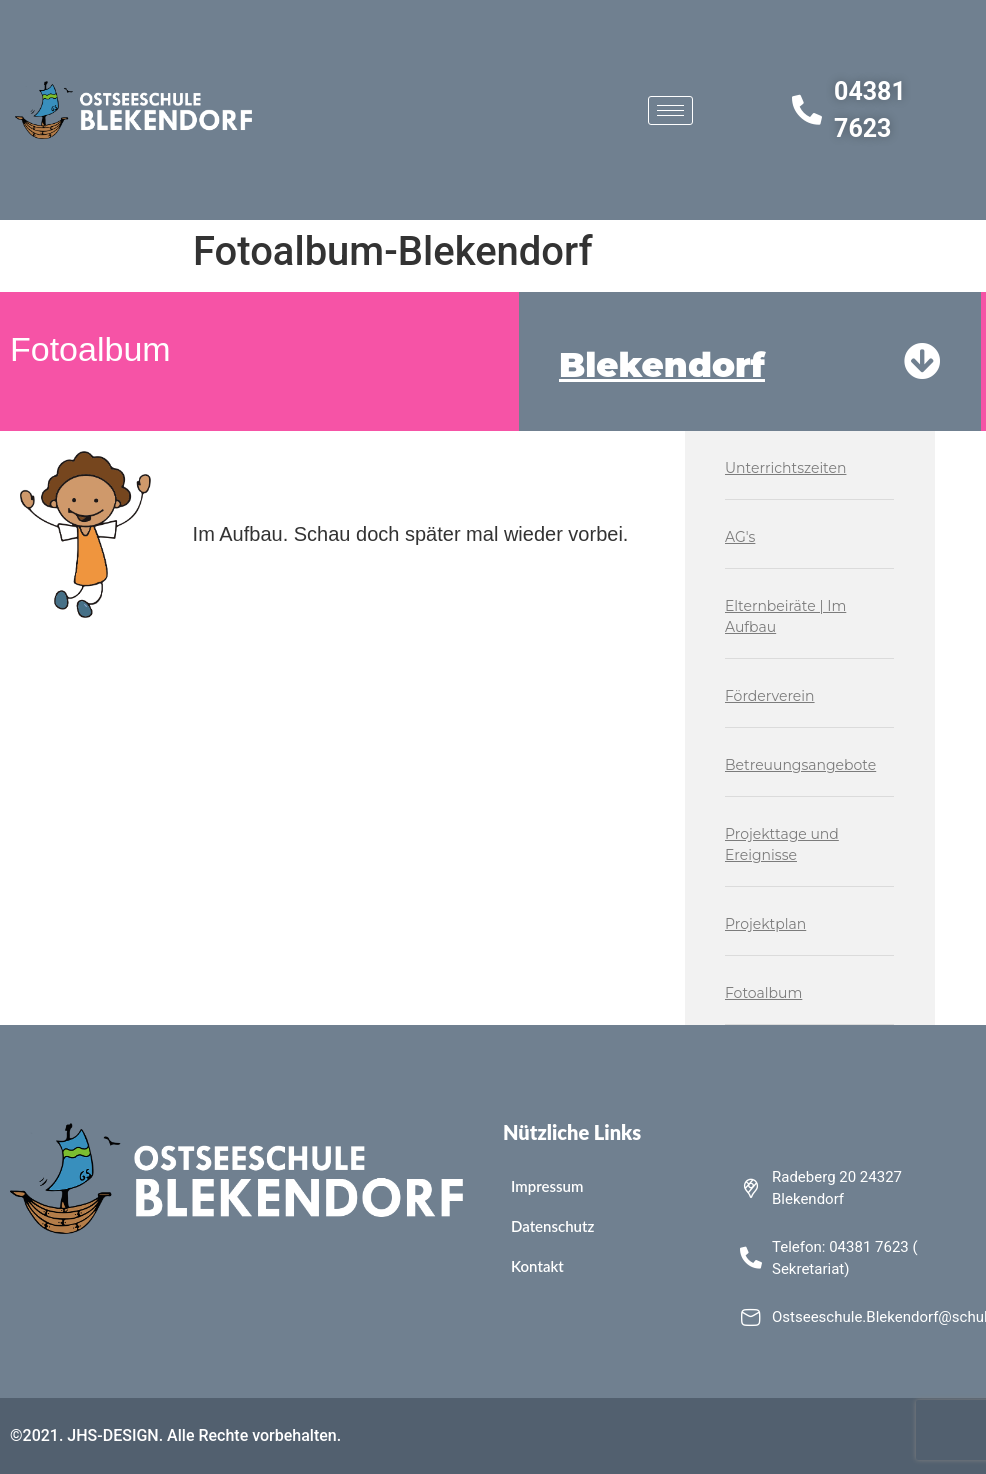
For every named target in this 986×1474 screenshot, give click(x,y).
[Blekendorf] (922, 361)
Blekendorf (662, 365)
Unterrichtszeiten (785, 468)
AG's (740, 537)
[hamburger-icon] (670, 110)
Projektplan (765, 924)
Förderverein (770, 696)
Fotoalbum (763, 993)
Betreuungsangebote (800, 765)
